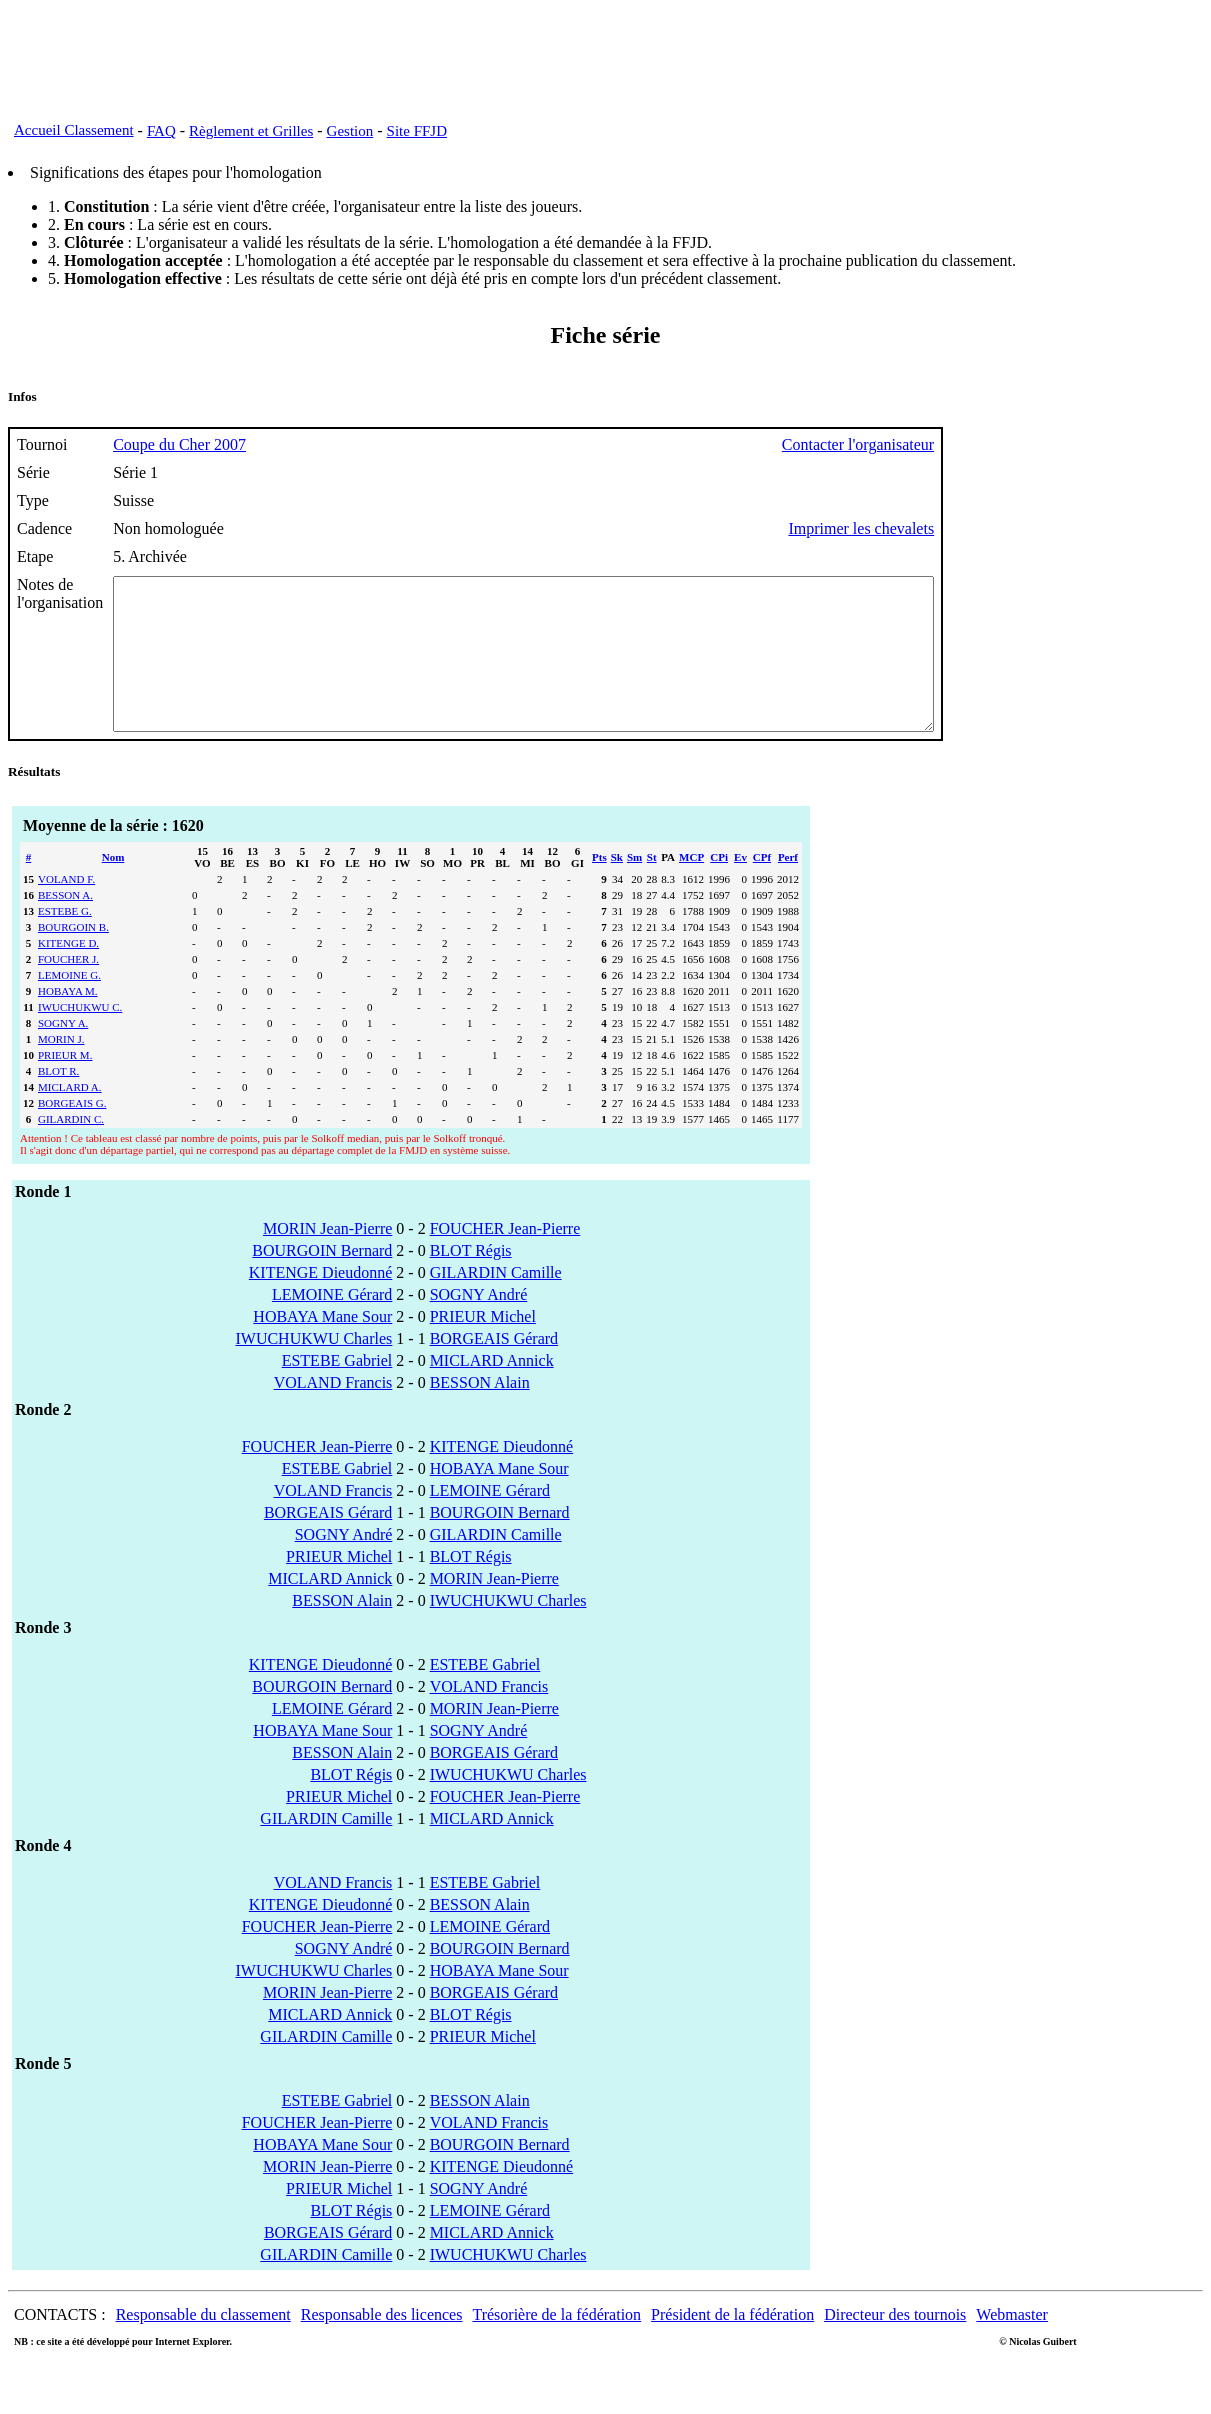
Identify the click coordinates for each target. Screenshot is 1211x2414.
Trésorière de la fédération (556, 2344)
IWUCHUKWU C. (80, 1037)
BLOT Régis (471, 1280)
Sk (617, 887)
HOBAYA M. (68, 1021)
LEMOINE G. (69, 1005)
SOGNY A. (63, 1053)
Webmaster (1012, 2344)
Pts (599, 887)
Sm (634, 887)
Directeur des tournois (895, 2344)
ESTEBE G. (65, 941)
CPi (719, 887)
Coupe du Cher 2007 (179, 444)
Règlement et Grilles (251, 131)
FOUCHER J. (68, 989)
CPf (762, 887)
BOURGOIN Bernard (322, 1280)
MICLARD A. (70, 1117)
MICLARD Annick (492, 1390)
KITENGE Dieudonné (321, 1302)
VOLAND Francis (333, 1412)
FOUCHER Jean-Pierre (505, 1258)
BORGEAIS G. (72, 1133)
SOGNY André (479, 1324)
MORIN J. (61, 1069)
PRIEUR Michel (483, 1346)
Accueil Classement (74, 130)
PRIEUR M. (65, 1085)
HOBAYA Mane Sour (322, 1346)
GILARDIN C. (71, 1149)
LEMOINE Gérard (332, 1324)
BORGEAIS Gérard (494, 1368)
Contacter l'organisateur (958, 444)
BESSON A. (65, 925)
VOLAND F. (66, 909)
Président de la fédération (732, 2344)
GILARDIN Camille (496, 1302)
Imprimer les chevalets (961, 528)
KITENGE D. (68, 973)
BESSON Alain (480, 1412)
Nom (113, 887)
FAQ (161, 131)
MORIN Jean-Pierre (327, 1258)
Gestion (350, 131)
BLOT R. (58, 1101)
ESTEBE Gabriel (337, 1390)
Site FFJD (417, 131)
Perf (788, 887)
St (652, 887)
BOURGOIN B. (73, 957)
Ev (740, 887)
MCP (691, 887)
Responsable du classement (203, 2344)
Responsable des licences (382, 2344)
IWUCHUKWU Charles (313, 1368)
